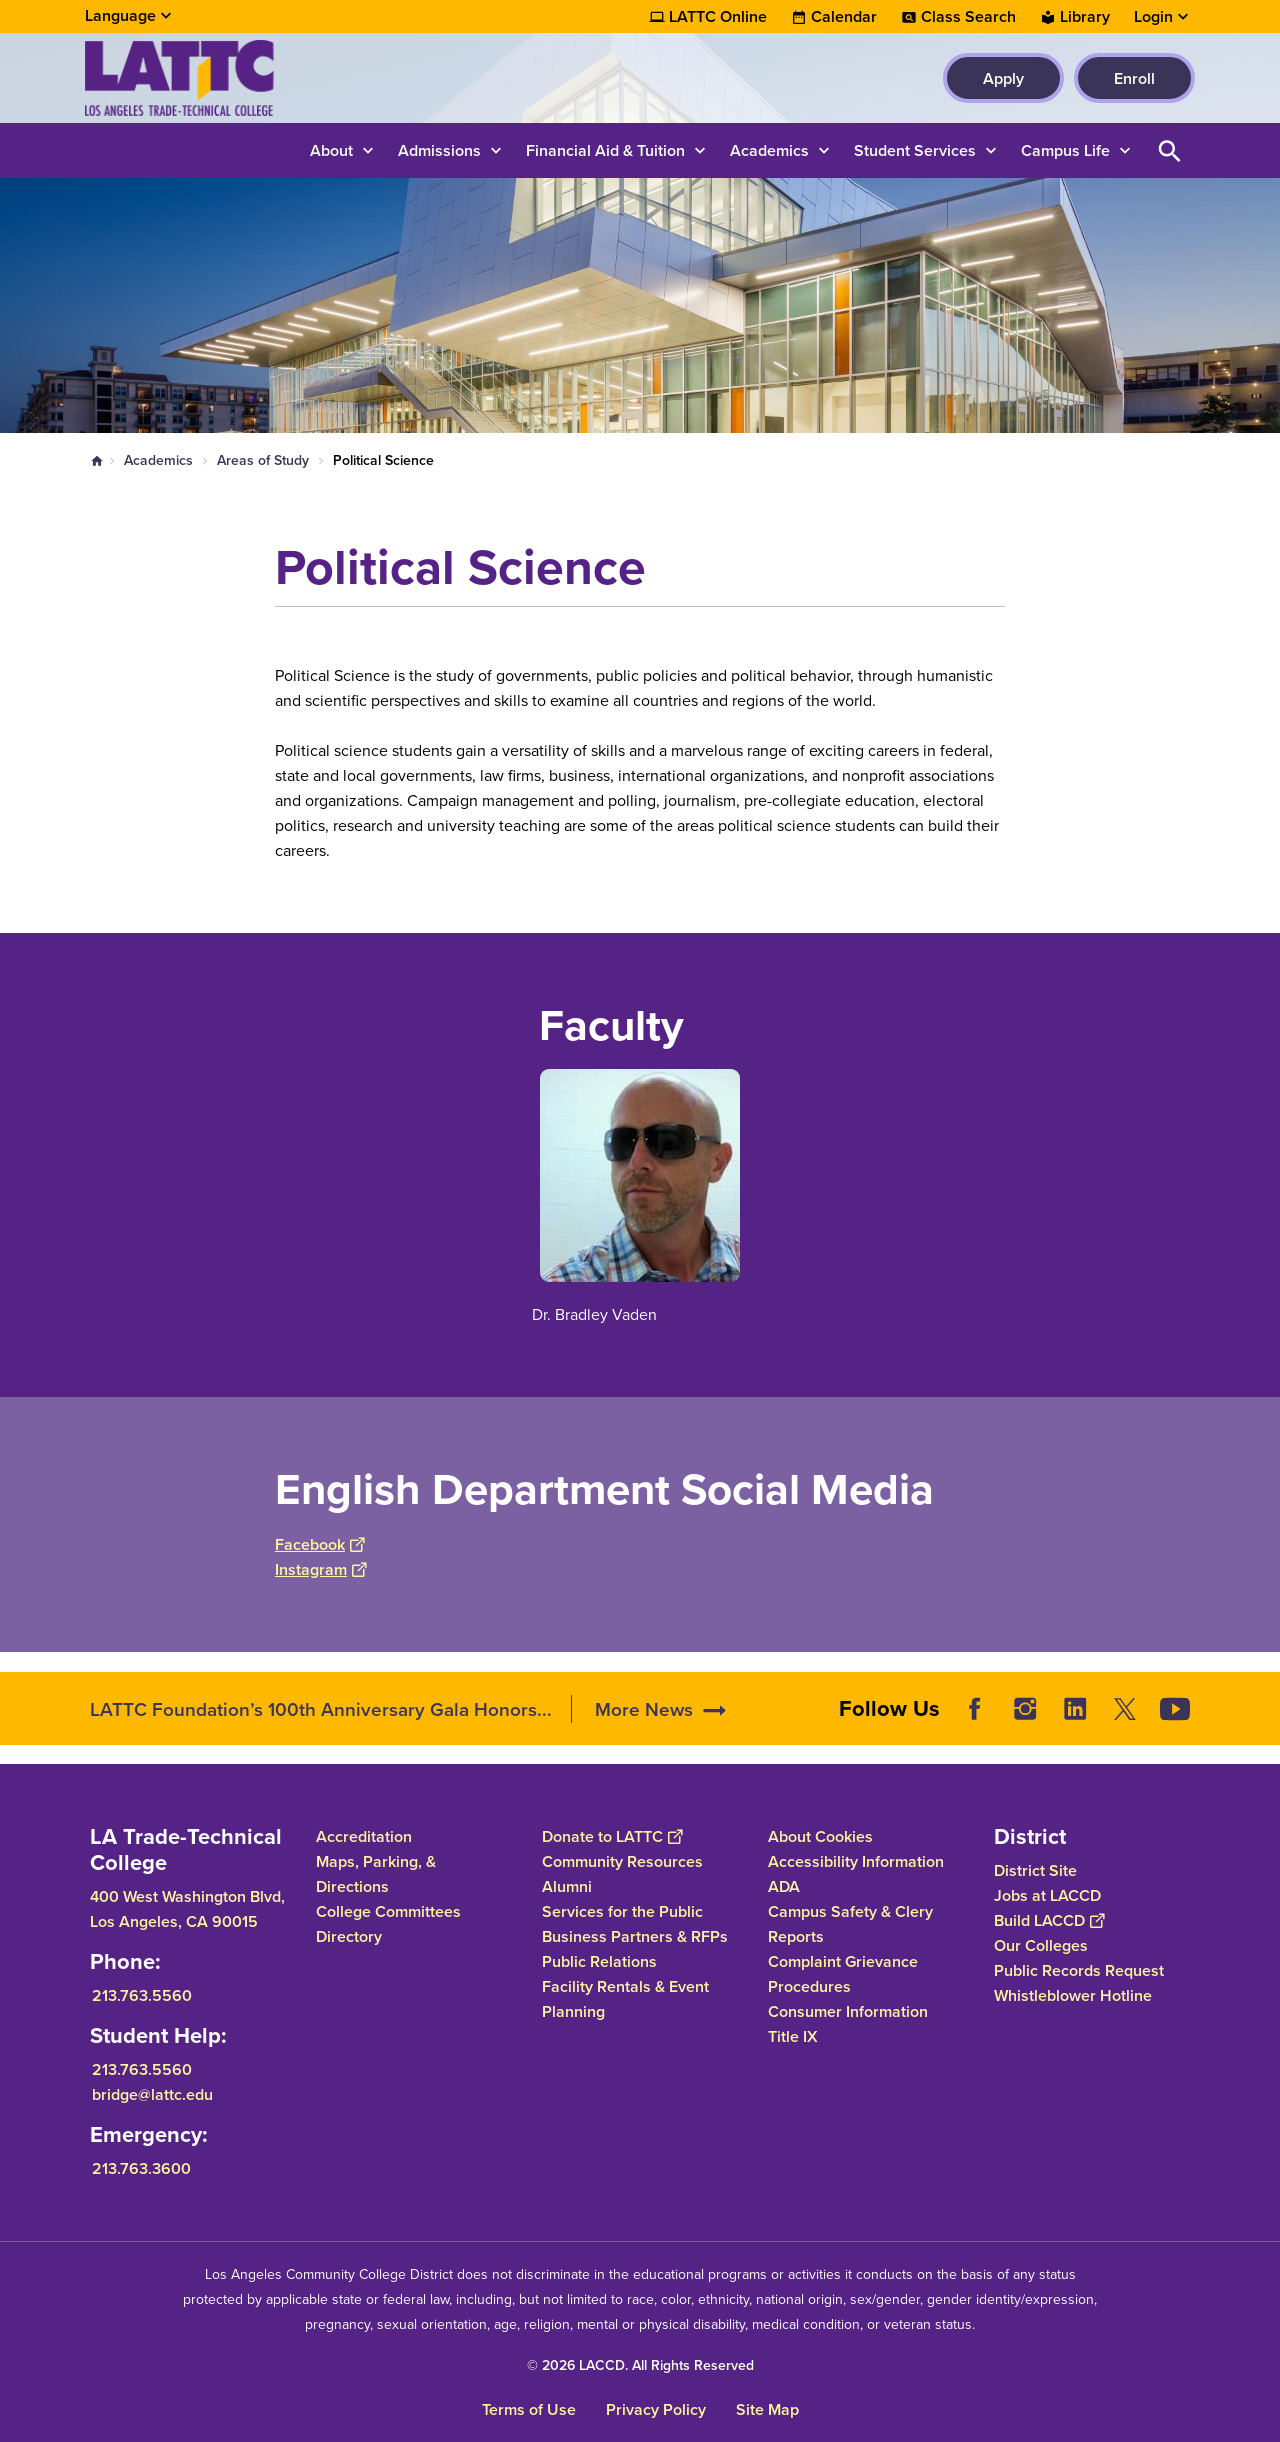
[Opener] (1260, 1702)
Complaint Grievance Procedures (843, 1974)
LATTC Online (718, 17)
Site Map (767, 2409)
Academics (158, 460)
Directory (349, 1936)
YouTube (1175, 1709)
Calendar (844, 17)
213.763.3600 (141, 2168)
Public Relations (599, 1961)
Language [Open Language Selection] (120, 15)
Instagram (320, 1569)
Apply (1003, 78)
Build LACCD (1049, 1920)
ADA (784, 1886)
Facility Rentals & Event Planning (625, 1999)
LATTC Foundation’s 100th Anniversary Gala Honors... (321, 1709)
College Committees (388, 1911)
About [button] (331, 150)
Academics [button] (769, 150)
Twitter (1125, 1709)
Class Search (968, 17)
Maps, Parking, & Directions (376, 1874)
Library (1085, 17)
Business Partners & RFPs (635, 1936)
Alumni (567, 1886)
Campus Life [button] (1065, 150)
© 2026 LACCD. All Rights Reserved (640, 2365)
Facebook (319, 1544)
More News (644, 1709)
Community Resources (622, 1861)
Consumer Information (848, 2011)
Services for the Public (622, 1911)
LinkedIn (1075, 1709)
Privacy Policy (656, 2409)
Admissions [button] (439, 150)
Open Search (1170, 150)
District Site (1035, 1870)
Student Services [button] (915, 150)
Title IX (793, 2036)
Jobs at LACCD (1047, 1895)
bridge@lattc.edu (152, 2094)
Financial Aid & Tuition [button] (605, 150)
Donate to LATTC (612, 1836)
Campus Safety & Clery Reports (850, 1924)
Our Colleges (1041, 1945)
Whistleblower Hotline (1073, 1995)
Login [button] (1153, 17)
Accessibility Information (856, 1861)
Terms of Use (529, 2409)
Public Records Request (1079, 1970)
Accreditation (364, 1836)
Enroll (1134, 78)
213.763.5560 (142, 1995)
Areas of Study (263, 460)
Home (97, 461)
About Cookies (820, 1836)
